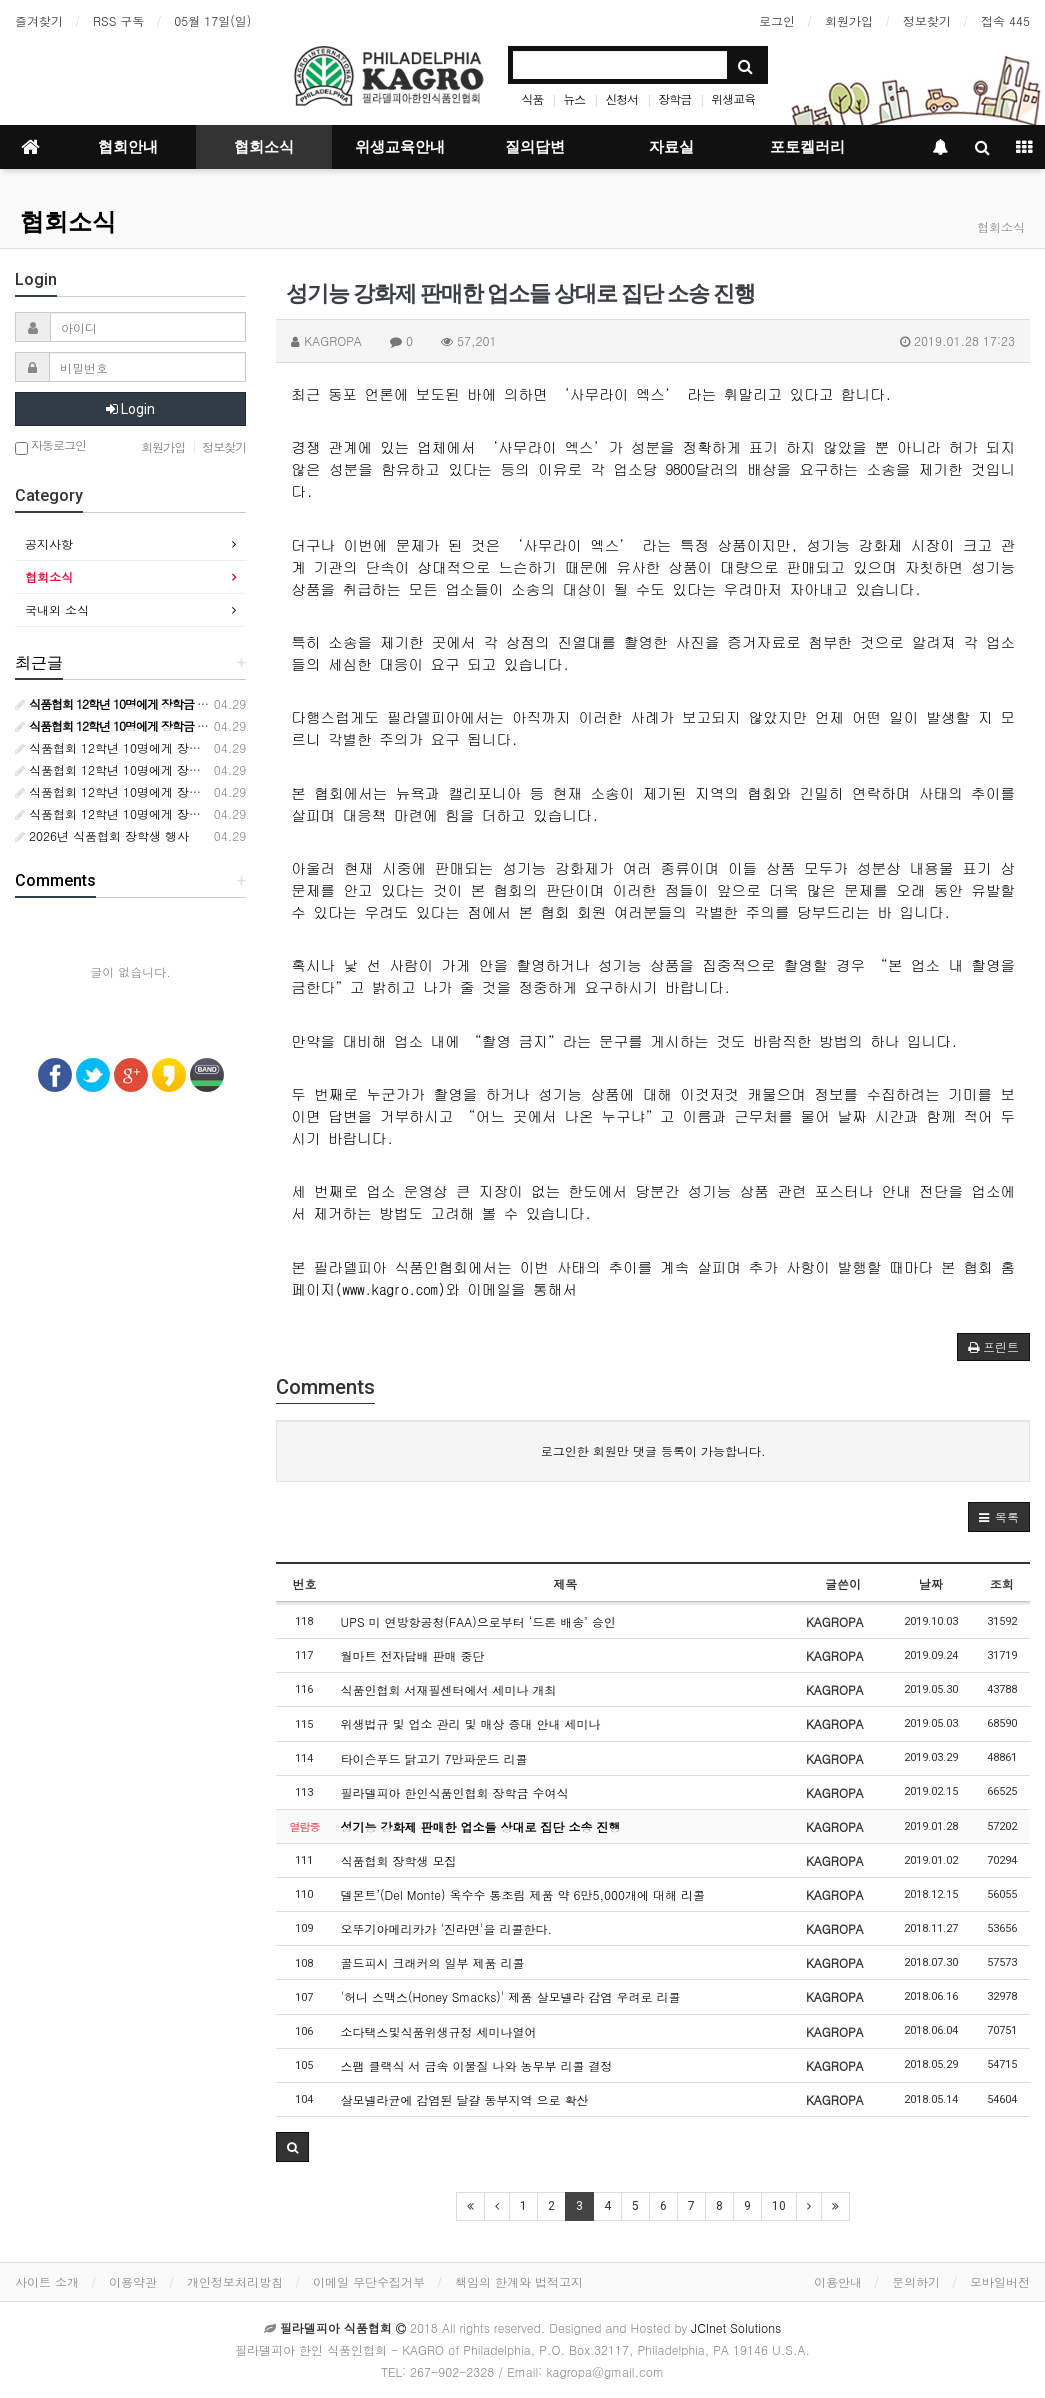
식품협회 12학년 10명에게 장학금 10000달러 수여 (159, 747)
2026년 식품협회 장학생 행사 (102, 835)
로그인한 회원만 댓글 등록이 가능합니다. (653, 1450)
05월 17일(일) (212, 20)
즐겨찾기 (39, 20)
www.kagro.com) (394, 1288)
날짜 (931, 1583)
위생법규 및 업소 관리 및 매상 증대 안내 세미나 (471, 1723)
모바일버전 (1000, 2281)
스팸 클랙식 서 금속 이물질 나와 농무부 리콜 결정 (477, 2065)
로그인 (777, 20)
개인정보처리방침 (235, 2281)
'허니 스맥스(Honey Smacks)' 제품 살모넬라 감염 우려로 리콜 (511, 1996)
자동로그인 (50, 446)
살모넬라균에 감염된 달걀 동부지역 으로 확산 (465, 2099)
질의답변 (535, 147)
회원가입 (849, 20)
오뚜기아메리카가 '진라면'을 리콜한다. (447, 1928)
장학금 (674, 98)
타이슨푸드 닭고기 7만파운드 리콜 (434, 1758)
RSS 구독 (118, 20)
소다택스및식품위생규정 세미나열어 (439, 2031)
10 (779, 2206)
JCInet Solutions (736, 2327)
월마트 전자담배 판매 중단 (413, 1655)
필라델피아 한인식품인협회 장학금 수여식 (455, 1792)
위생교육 (733, 98)
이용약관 (133, 2281)
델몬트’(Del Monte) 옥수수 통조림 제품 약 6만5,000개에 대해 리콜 (523, 1894)
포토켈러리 (807, 147)
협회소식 (264, 147)
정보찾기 (927, 20)
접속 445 (1005, 20)
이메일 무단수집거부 (369, 2281)
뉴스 (574, 98)
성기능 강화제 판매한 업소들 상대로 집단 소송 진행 (481, 1826)
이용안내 (838, 2281)
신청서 (621, 98)
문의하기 (916, 2281)
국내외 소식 (57, 609)
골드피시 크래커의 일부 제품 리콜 (433, 1962)
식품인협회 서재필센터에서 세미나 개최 (449, 1689)
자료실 (671, 147)
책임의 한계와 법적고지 (519, 2281)
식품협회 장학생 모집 (399, 1860)
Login (130, 409)
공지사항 (49, 543)
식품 (532, 98)
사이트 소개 (47, 2281)
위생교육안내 (400, 147)
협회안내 (128, 147)
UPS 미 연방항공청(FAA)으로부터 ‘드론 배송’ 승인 (478, 1621)
